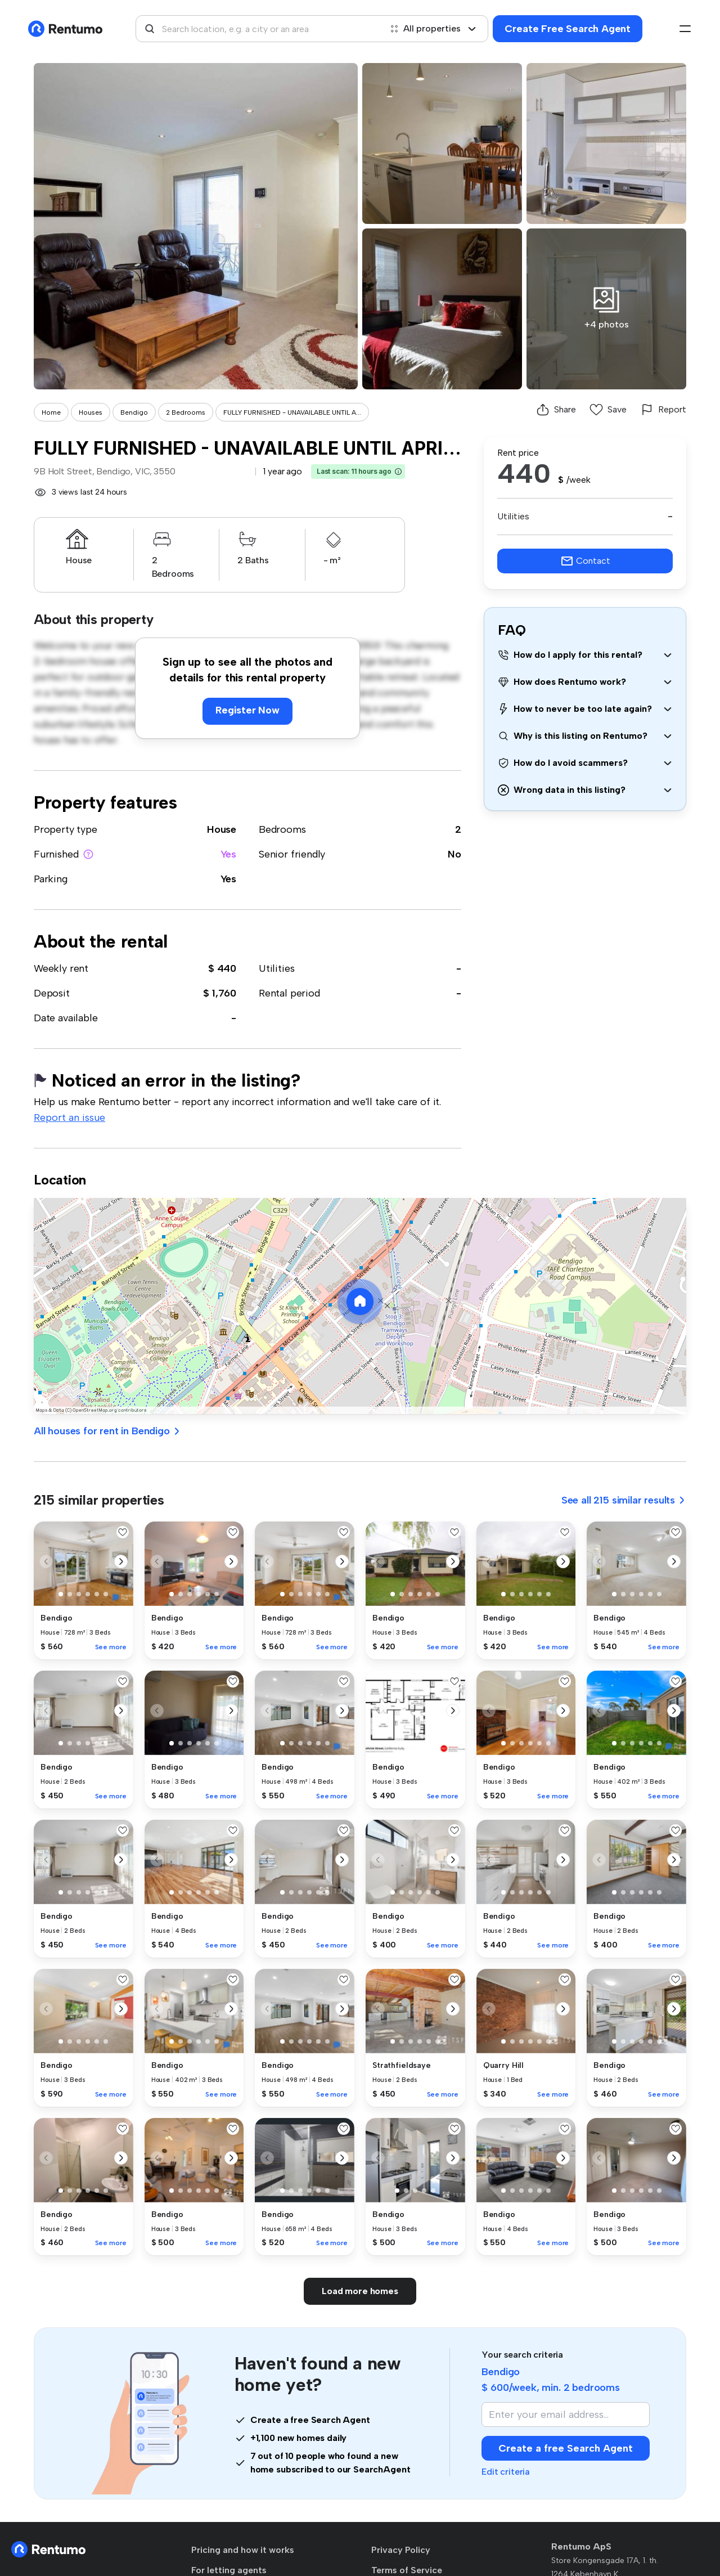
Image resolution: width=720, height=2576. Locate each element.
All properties (433, 28)
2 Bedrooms (185, 412)
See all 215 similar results (623, 1500)
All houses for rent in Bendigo (107, 1431)
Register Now (247, 710)
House (221, 829)
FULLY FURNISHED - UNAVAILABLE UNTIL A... (292, 412)
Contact (585, 561)
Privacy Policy (400, 2549)
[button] (398, 471)
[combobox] (258, 29)
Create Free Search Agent (568, 29)
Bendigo (134, 412)
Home (51, 412)
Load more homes (360, 2291)
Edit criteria (506, 2471)
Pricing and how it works (242, 2549)
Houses (90, 412)
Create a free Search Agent (565, 2448)
